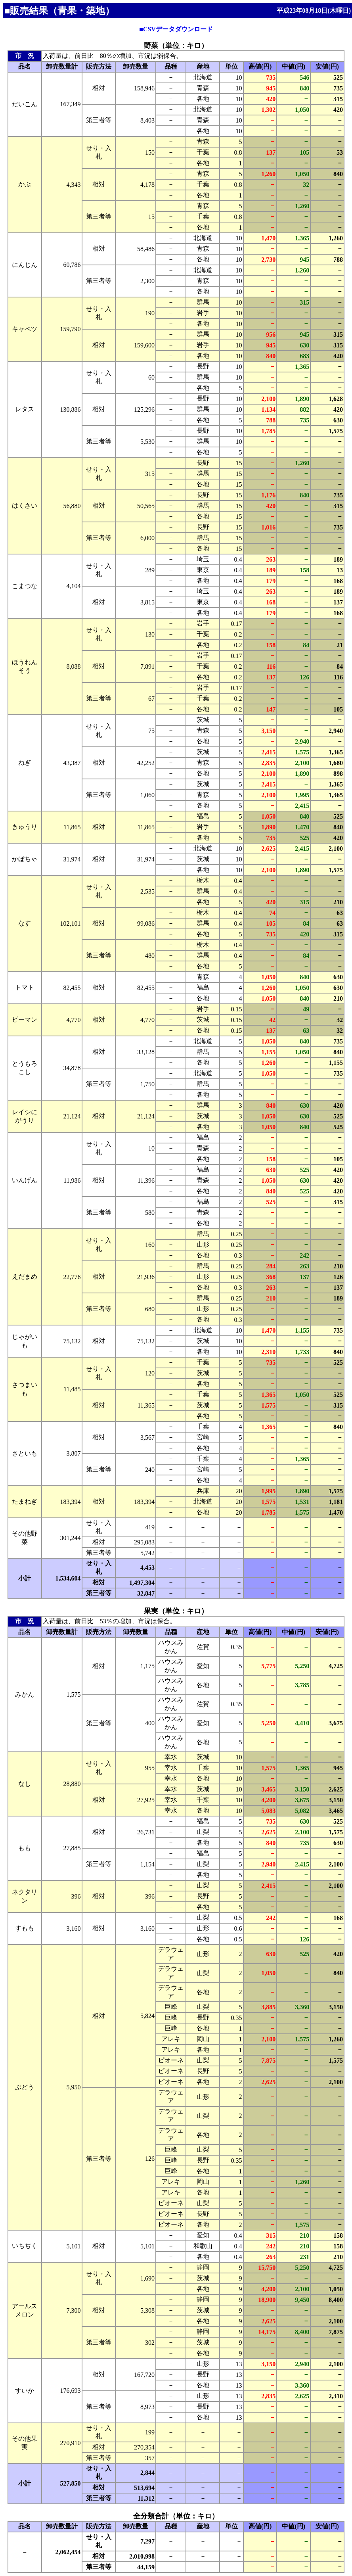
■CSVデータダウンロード (176, 29)
